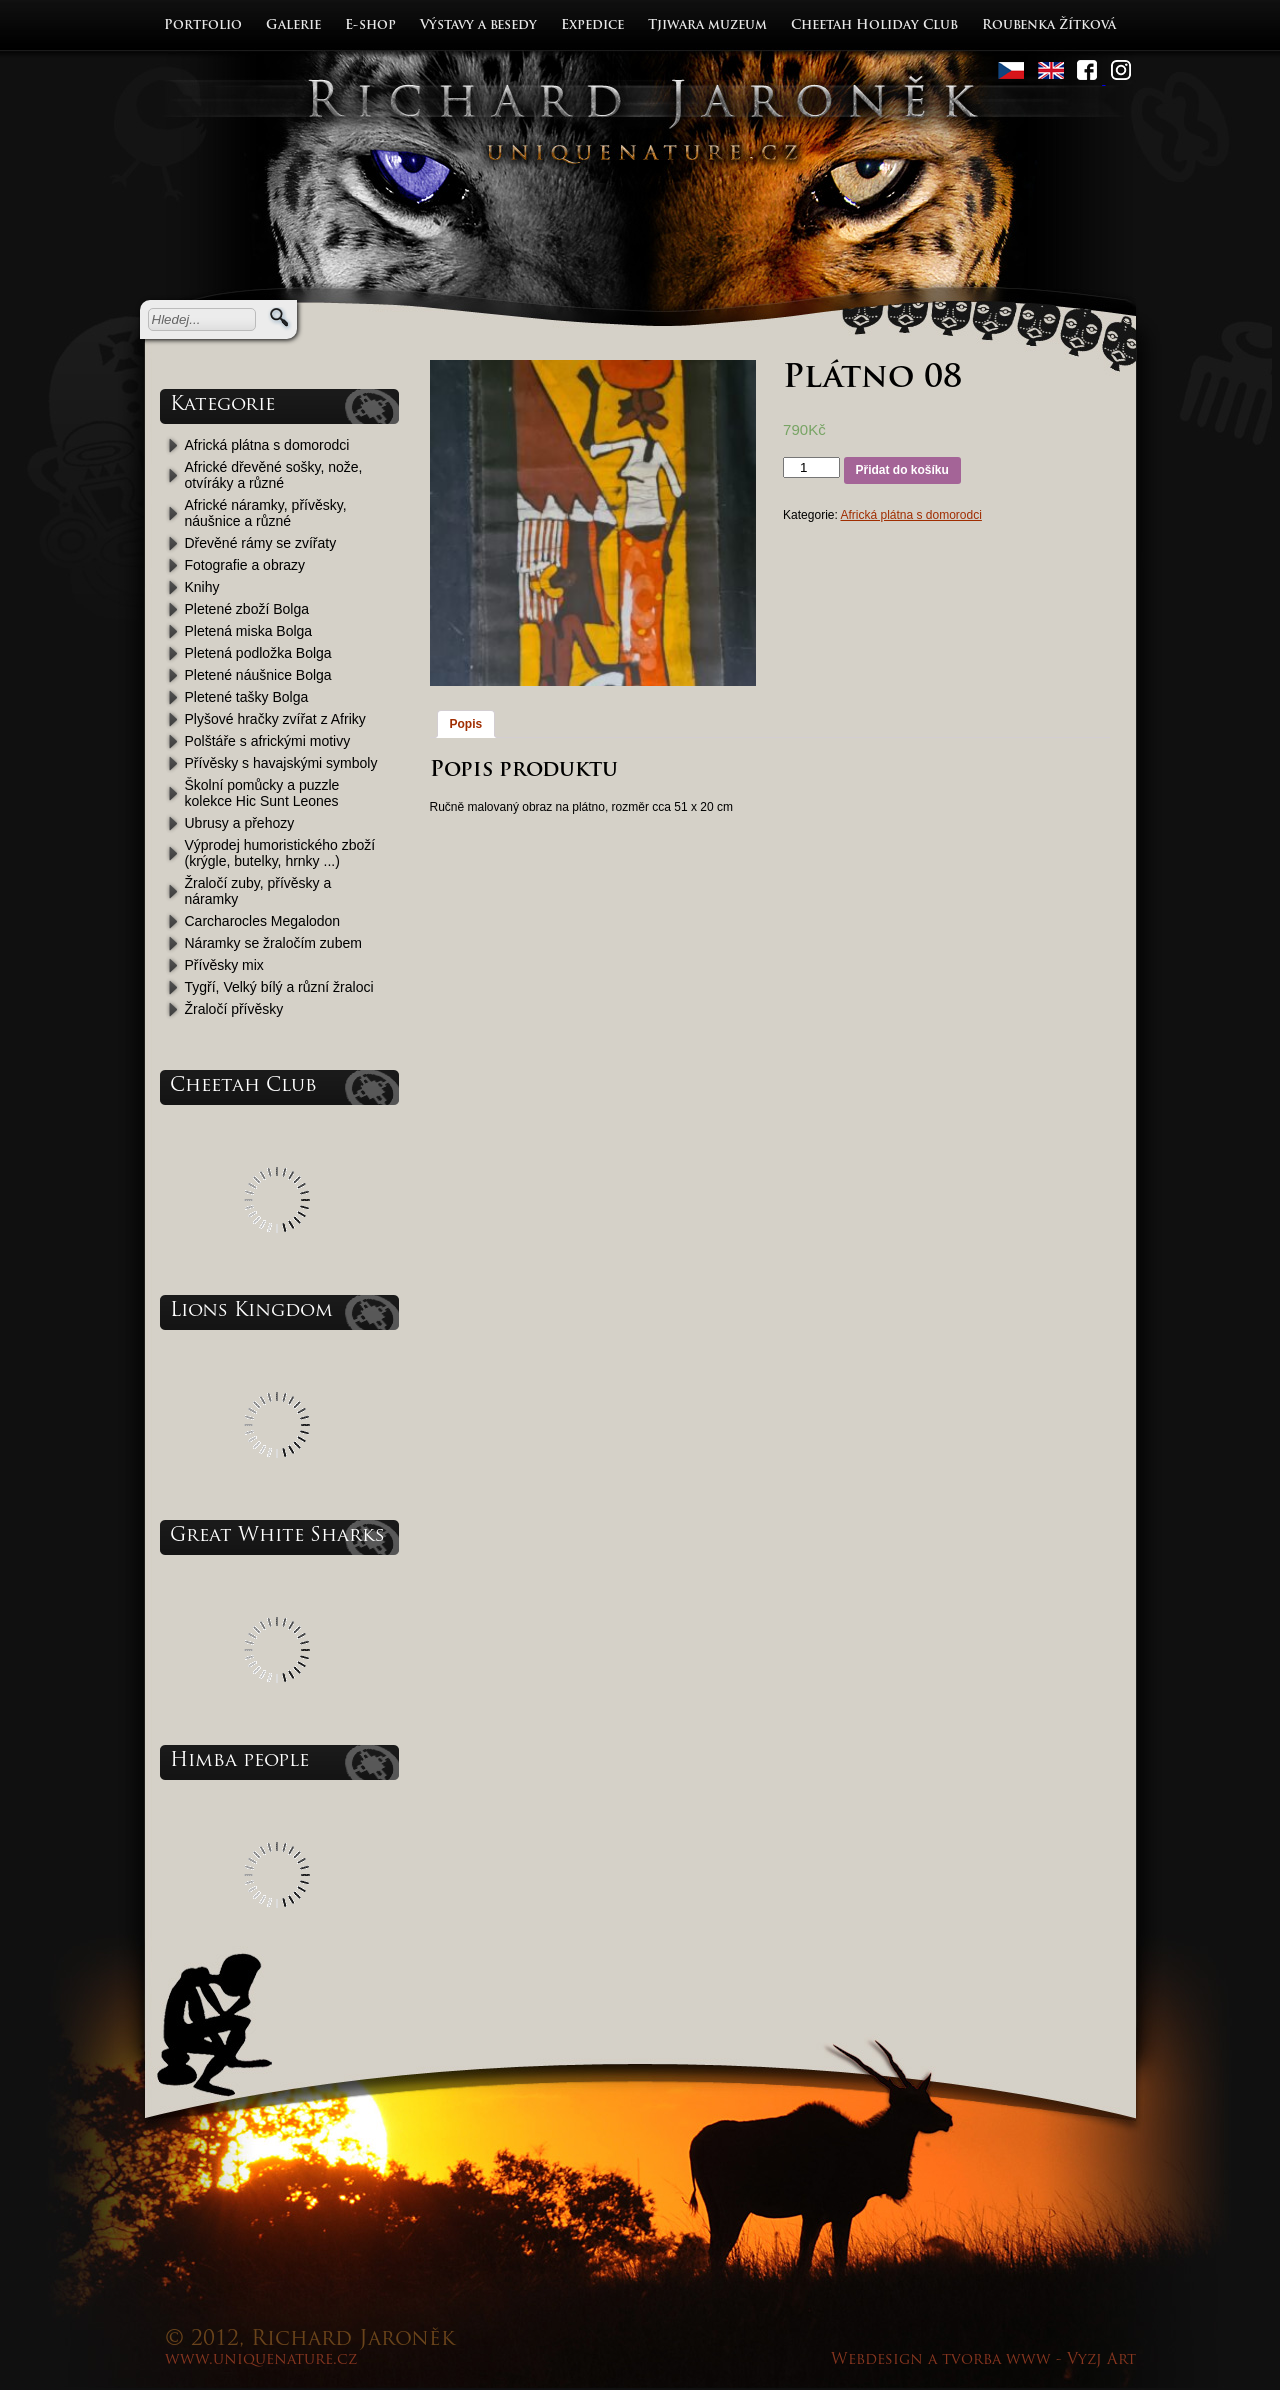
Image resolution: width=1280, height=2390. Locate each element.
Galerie (293, 25)
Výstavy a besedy (478, 25)
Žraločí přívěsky (234, 1009)
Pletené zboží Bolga (247, 609)
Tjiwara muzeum (707, 25)
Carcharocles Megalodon (263, 921)
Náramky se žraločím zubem (273, 943)
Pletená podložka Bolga (258, 653)
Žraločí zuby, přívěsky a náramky (258, 891)
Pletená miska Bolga (249, 631)
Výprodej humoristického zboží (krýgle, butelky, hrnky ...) (280, 853)
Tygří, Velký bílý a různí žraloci (279, 987)
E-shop (370, 25)
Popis (466, 724)
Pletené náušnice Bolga (258, 675)
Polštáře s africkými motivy (268, 741)
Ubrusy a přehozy (240, 823)
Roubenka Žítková (1049, 25)
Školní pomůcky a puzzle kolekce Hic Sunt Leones (262, 793)
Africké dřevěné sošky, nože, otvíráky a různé (274, 475)
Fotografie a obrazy (245, 565)
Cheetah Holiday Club (874, 25)
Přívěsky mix (224, 965)
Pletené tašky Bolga (247, 697)
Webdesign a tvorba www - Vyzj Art (983, 2360)
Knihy (202, 587)
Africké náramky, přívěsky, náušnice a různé (266, 513)
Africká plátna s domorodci (267, 445)
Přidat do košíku (902, 470)
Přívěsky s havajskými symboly (281, 763)
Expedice (592, 25)
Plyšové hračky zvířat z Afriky (275, 719)
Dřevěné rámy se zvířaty (261, 543)
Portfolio (203, 25)
